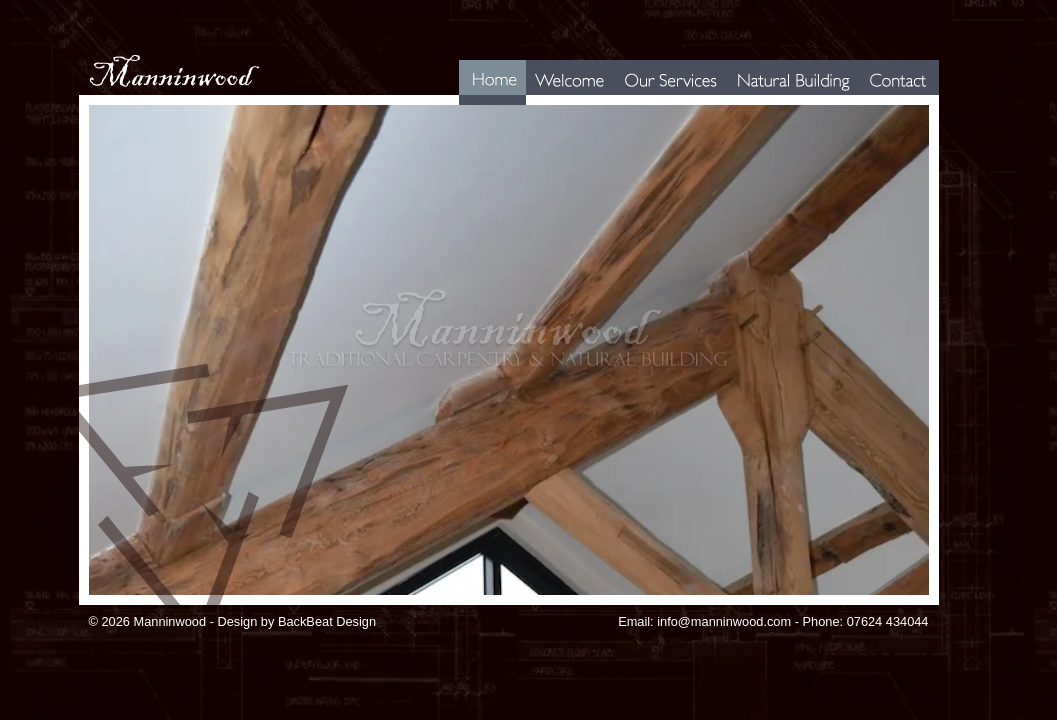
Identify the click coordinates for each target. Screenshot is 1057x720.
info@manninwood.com (724, 621)
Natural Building (762, 104)
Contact (876, 104)
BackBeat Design (327, 621)
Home (472, 104)
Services (633, 104)
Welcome (547, 104)
